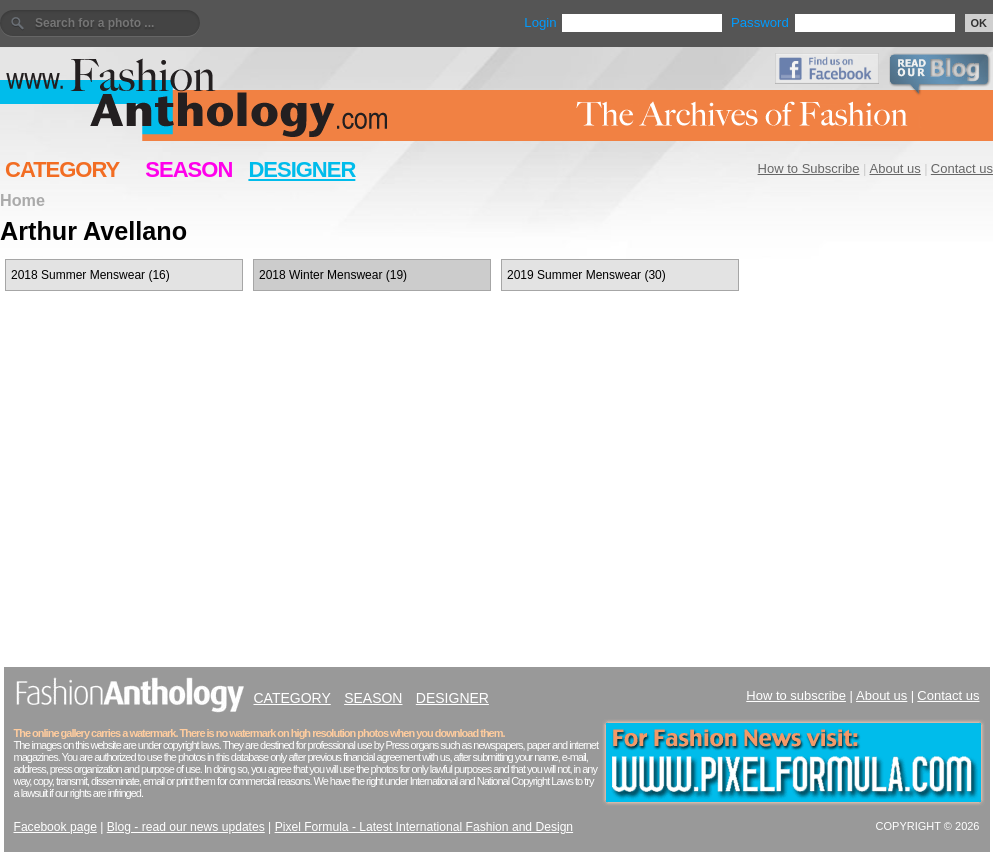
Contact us (962, 168)
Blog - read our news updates (186, 827)
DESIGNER (301, 169)
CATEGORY (62, 169)
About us (895, 168)
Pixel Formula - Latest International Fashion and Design (424, 827)
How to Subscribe (809, 168)
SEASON (188, 169)
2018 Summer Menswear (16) (90, 275)
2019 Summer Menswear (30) (586, 275)
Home (22, 200)
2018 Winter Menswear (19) (333, 275)
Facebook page (55, 827)
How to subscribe (796, 695)
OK (979, 23)
